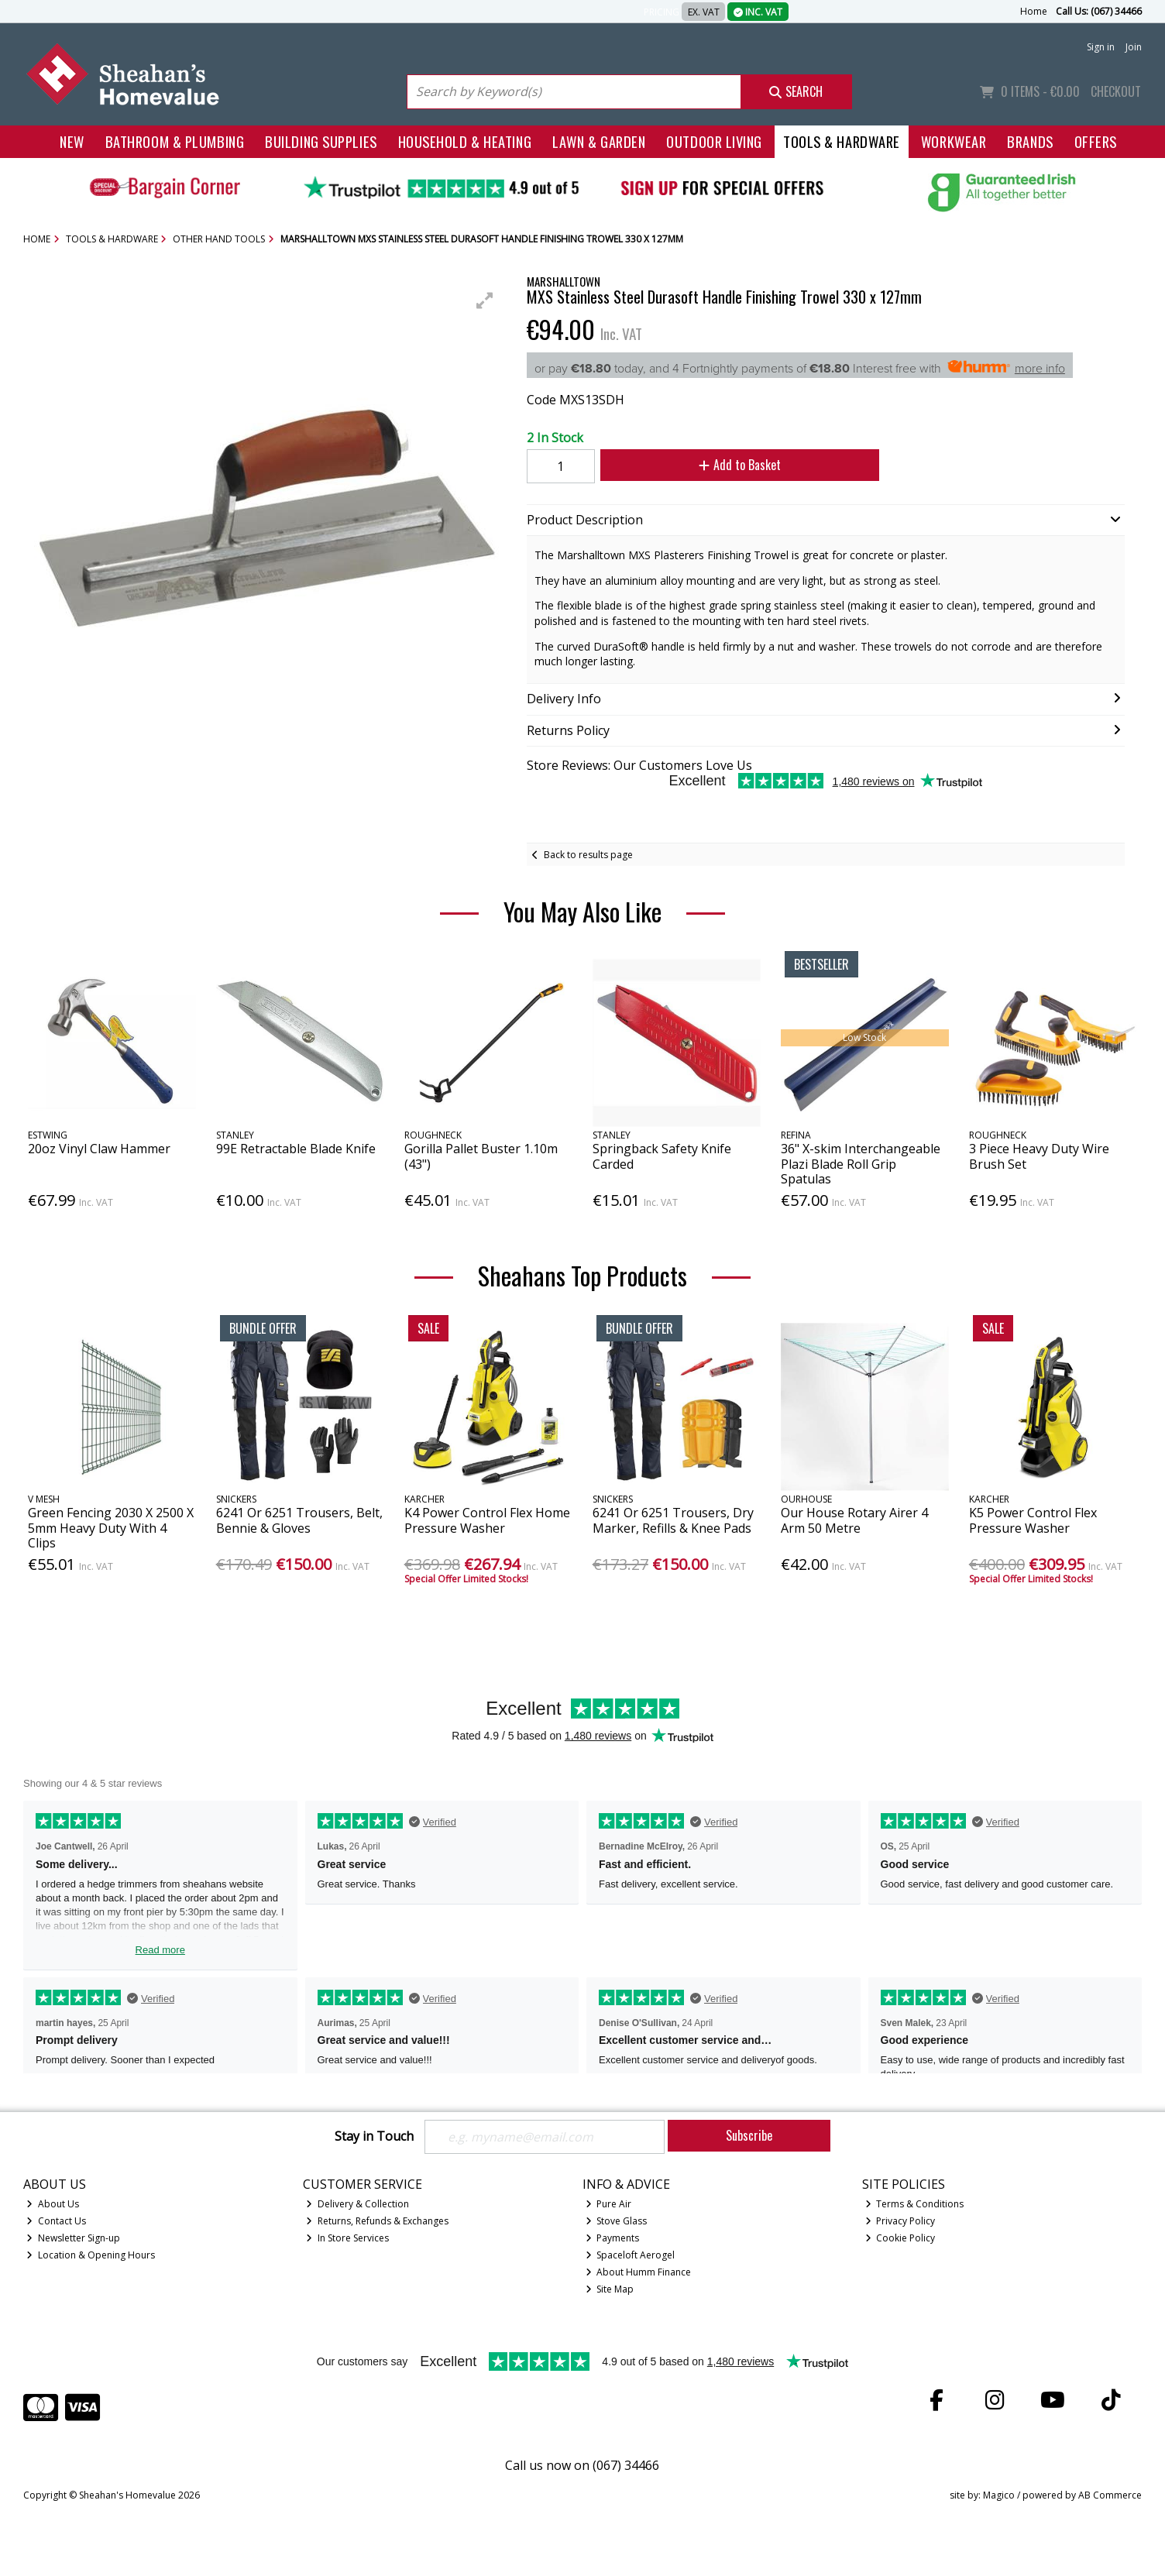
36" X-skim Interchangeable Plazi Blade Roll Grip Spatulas (860, 1163)
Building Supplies (320, 141)
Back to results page (588, 854)
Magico (999, 2495)
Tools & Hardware (841, 141)
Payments (613, 2238)
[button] (485, 300)
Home (1033, 11)
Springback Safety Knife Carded (662, 1156)
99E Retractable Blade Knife (296, 1148)
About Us (52, 2203)
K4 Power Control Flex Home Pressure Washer (487, 1520)
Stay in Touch (374, 2137)
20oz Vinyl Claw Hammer (99, 1148)
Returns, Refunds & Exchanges (377, 2220)
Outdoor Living (714, 141)
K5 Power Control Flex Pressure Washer (1033, 1520)
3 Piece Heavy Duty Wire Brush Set (1039, 1156)
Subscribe (749, 2135)
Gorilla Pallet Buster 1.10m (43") (481, 1156)
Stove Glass (617, 2220)
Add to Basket (739, 464)
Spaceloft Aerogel (630, 2255)
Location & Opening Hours (90, 2255)
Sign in (1101, 46)
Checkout (1116, 91)
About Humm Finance (639, 2272)
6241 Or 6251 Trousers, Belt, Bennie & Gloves (299, 1520)
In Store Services (347, 2238)
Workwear (953, 141)
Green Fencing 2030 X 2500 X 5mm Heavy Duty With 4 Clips (111, 1527)
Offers (1095, 141)
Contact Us (56, 2220)
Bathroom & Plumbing (175, 141)
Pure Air (609, 2203)
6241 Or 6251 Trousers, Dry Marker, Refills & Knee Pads (673, 1520)
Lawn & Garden (598, 141)
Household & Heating (465, 141)
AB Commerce (1110, 2495)
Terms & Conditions (914, 2203)
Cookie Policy (900, 2238)
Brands (1030, 141)
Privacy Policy (900, 2220)
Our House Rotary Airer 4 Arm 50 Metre (854, 1520)
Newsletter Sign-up (73, 2238)
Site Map (610, 2289)
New (72, 141)
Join (1133, 46)
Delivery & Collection (357, 2203)
